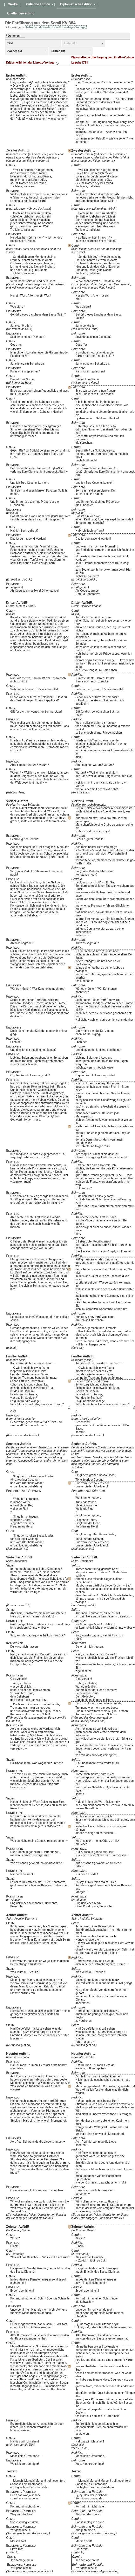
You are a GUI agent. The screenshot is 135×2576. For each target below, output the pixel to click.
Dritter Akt (58, 51)
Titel (10, 43)
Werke (13, 4)
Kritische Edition (38, 4)
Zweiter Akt (14, 51)
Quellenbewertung (20, 13)
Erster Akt (70, 43)
